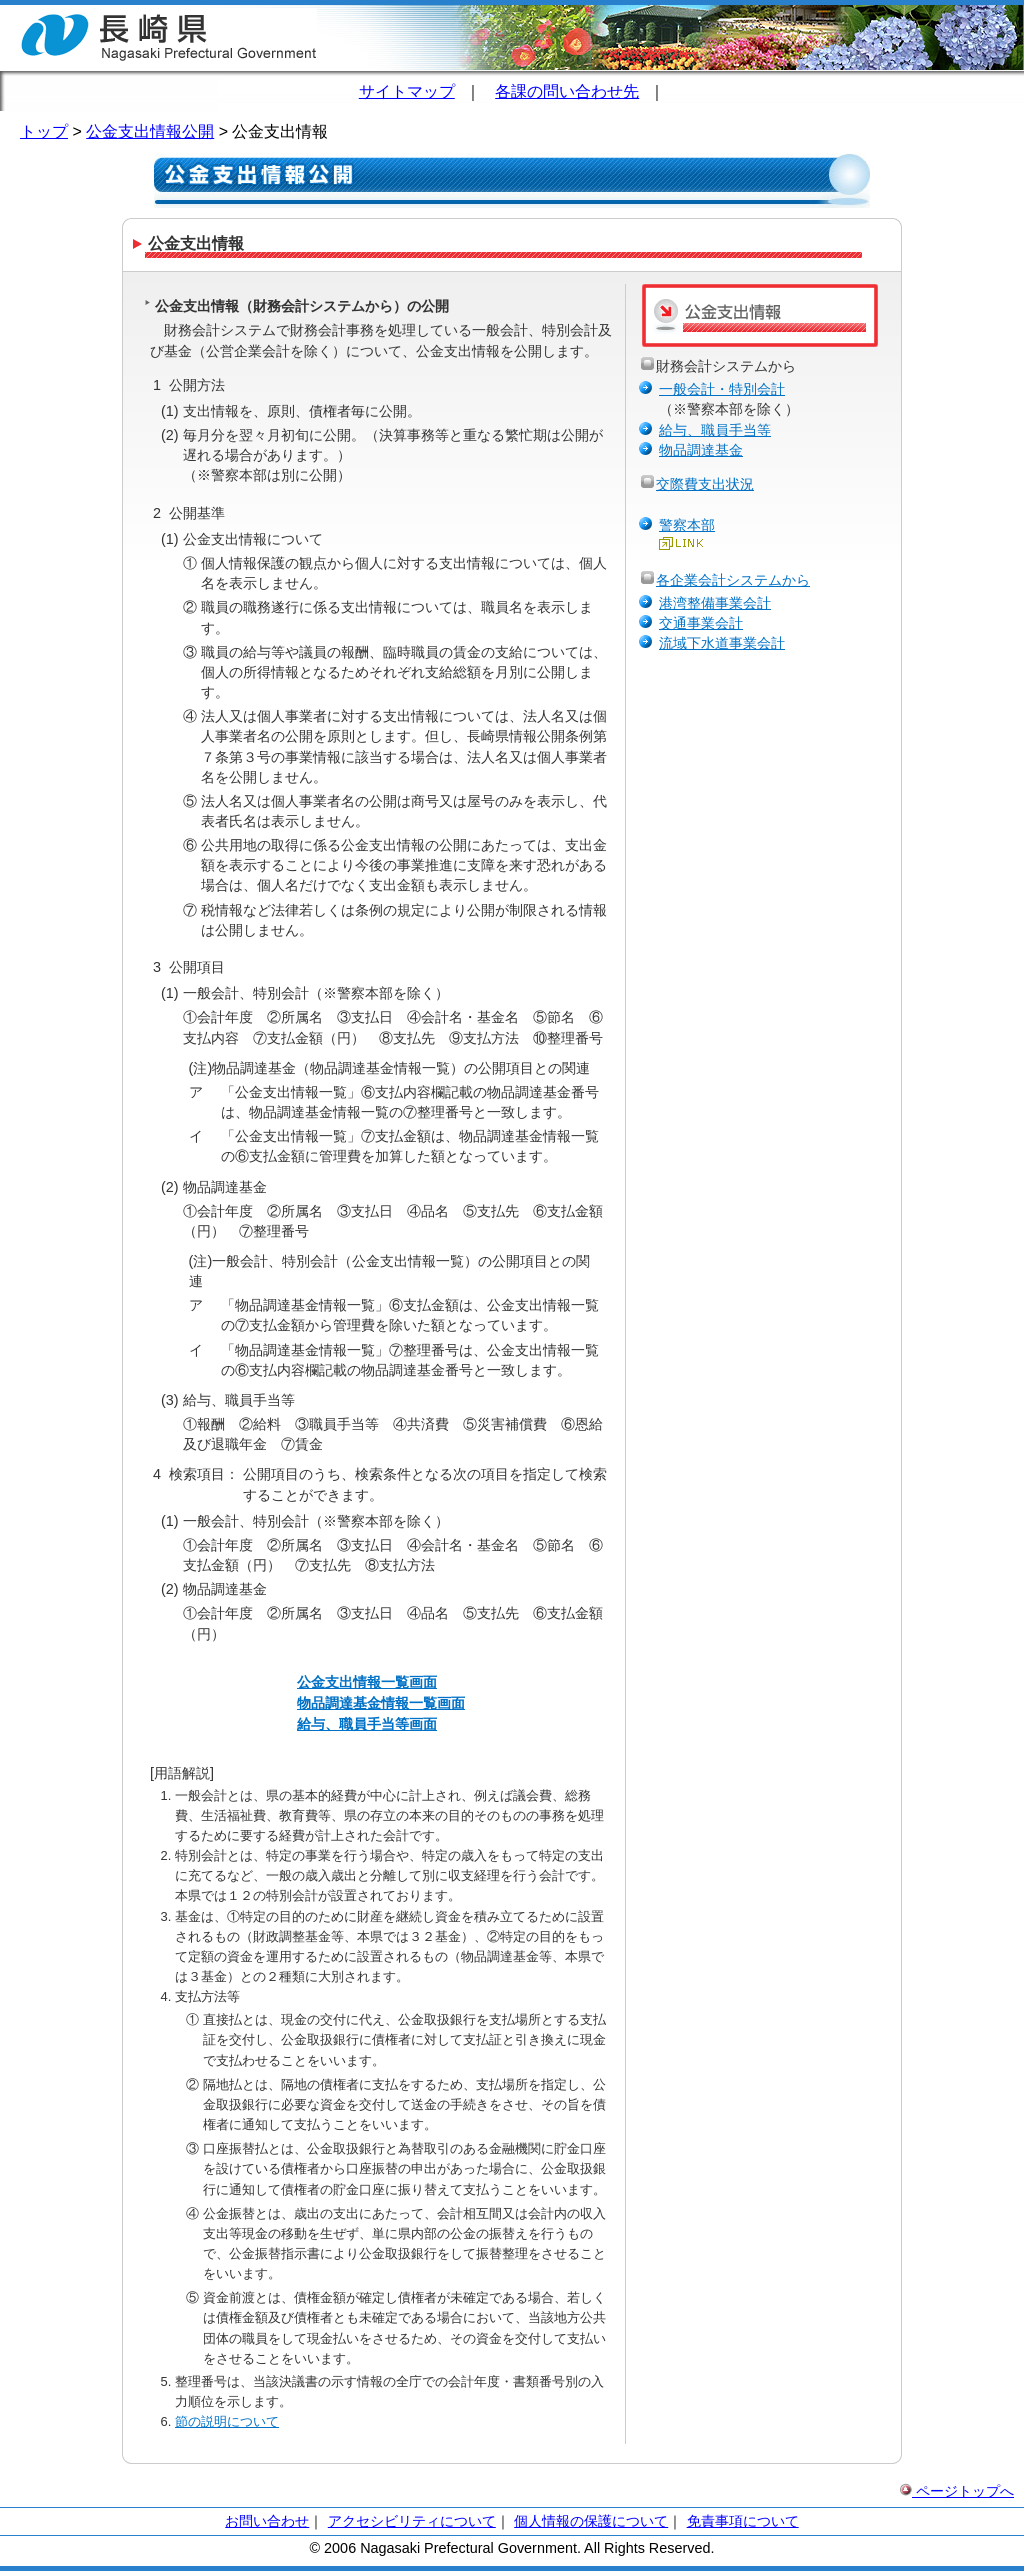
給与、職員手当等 (715, 430)
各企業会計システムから (733, 580)
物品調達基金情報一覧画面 (381, 1703)
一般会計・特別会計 (722, 389)
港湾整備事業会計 (715, 603)
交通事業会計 (701, 623)
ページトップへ (957, 2491)
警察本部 (687, 525)
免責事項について (743, 2521)
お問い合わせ (267, 2521)
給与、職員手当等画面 (367, 1724)
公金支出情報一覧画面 (367, 1682)
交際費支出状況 (705, 484)
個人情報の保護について (591, 2521)
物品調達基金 (701, 450)
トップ (44, 131)
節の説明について (227, 2421)
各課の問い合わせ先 (567, 91)
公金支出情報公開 (150, 131)
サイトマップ (407, 91)
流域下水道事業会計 (722, 643)
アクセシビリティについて (412, 2521)
